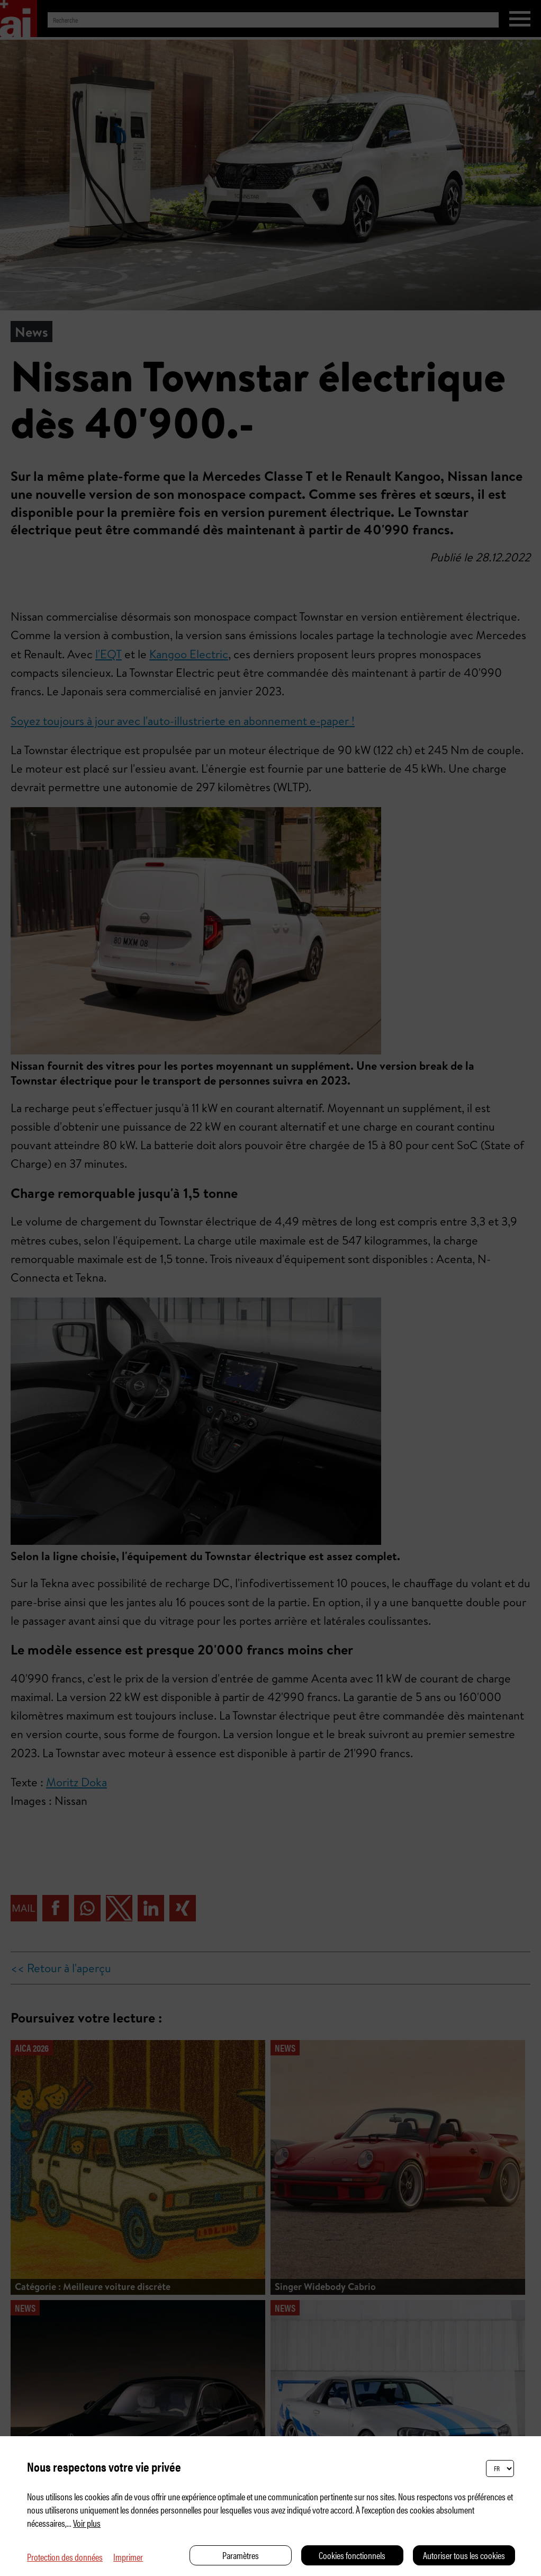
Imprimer (128, 2556)
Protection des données (65, 2556)
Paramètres (240, 2555)
